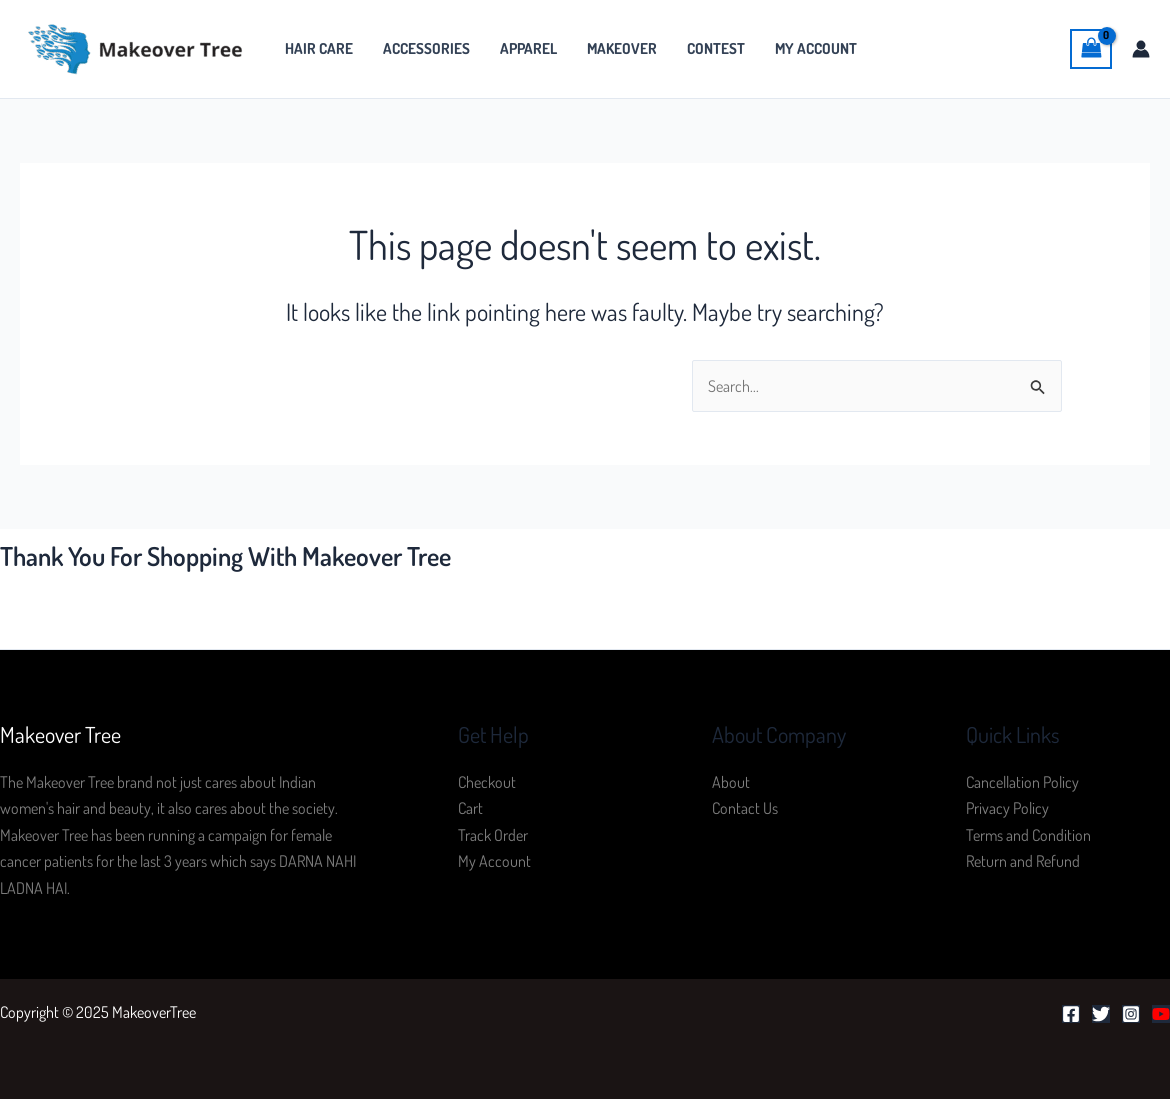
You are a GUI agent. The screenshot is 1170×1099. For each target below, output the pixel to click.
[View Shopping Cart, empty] (1091, 49)
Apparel (528, 48)
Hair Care (319, 48)
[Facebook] (1071, 1014)
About (731, 782)
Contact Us (745, 808)
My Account (816, 48)
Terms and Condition (1028, 835)
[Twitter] (1101, 1014)
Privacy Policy (1007, 808)
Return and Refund (1023, 861)
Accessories (426, 48)
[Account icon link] (1141, 49)
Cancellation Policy (1022, 782)
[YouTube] (1161, 1014)
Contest (716, 48)
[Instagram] (1131, 1014)
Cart (470, 808)
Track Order (493, 835)
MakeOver (622, 48)
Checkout (487, 782)
